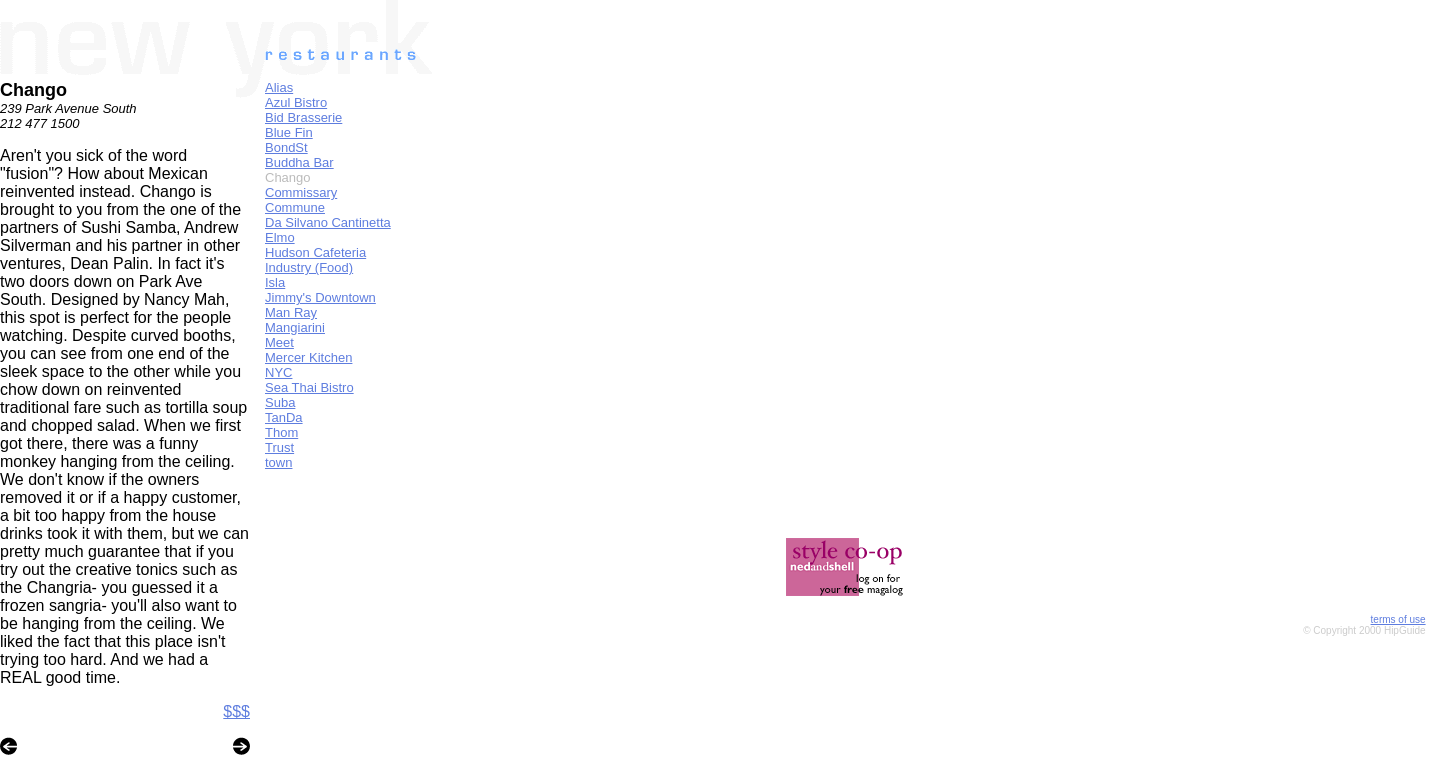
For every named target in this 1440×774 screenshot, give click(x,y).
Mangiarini (295, 327)
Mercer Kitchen (308, 357)
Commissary (301, 192)
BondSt (286, 147)
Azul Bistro (296, 102)
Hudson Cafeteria (315, 252)
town (278, 462)
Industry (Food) (309, 267)
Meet (279, 342)
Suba (280, 402)
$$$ (236, 711)
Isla (275, 282)
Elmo (280, 237)
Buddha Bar (299, 162)
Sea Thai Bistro (309, 387)
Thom (281, 432)
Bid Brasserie (303, 117)
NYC (278, 372)
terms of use (1398, 619)
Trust (279, 447)
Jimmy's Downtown (320, 297)
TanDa (284, 417)
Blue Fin (289, 132)
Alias (279, 87)
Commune (295, 207)
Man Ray (291, 312)
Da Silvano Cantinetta (328, 222)
